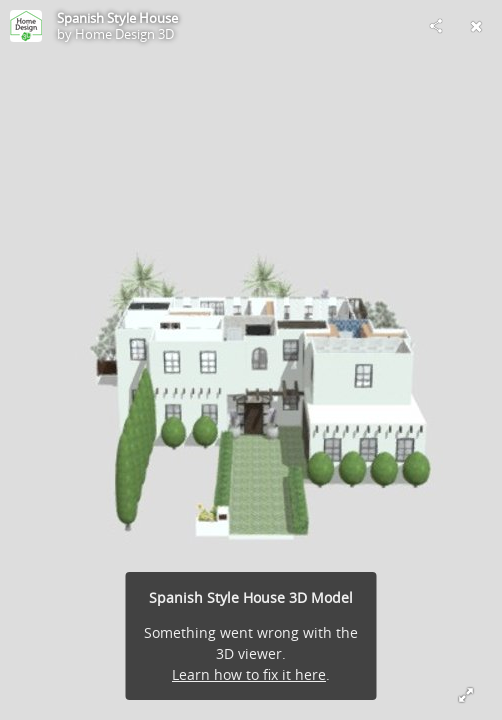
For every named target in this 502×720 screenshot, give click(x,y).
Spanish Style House (117, 18)
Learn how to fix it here (249, 674)
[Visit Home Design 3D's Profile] (26, 26)
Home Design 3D (124, 34)
